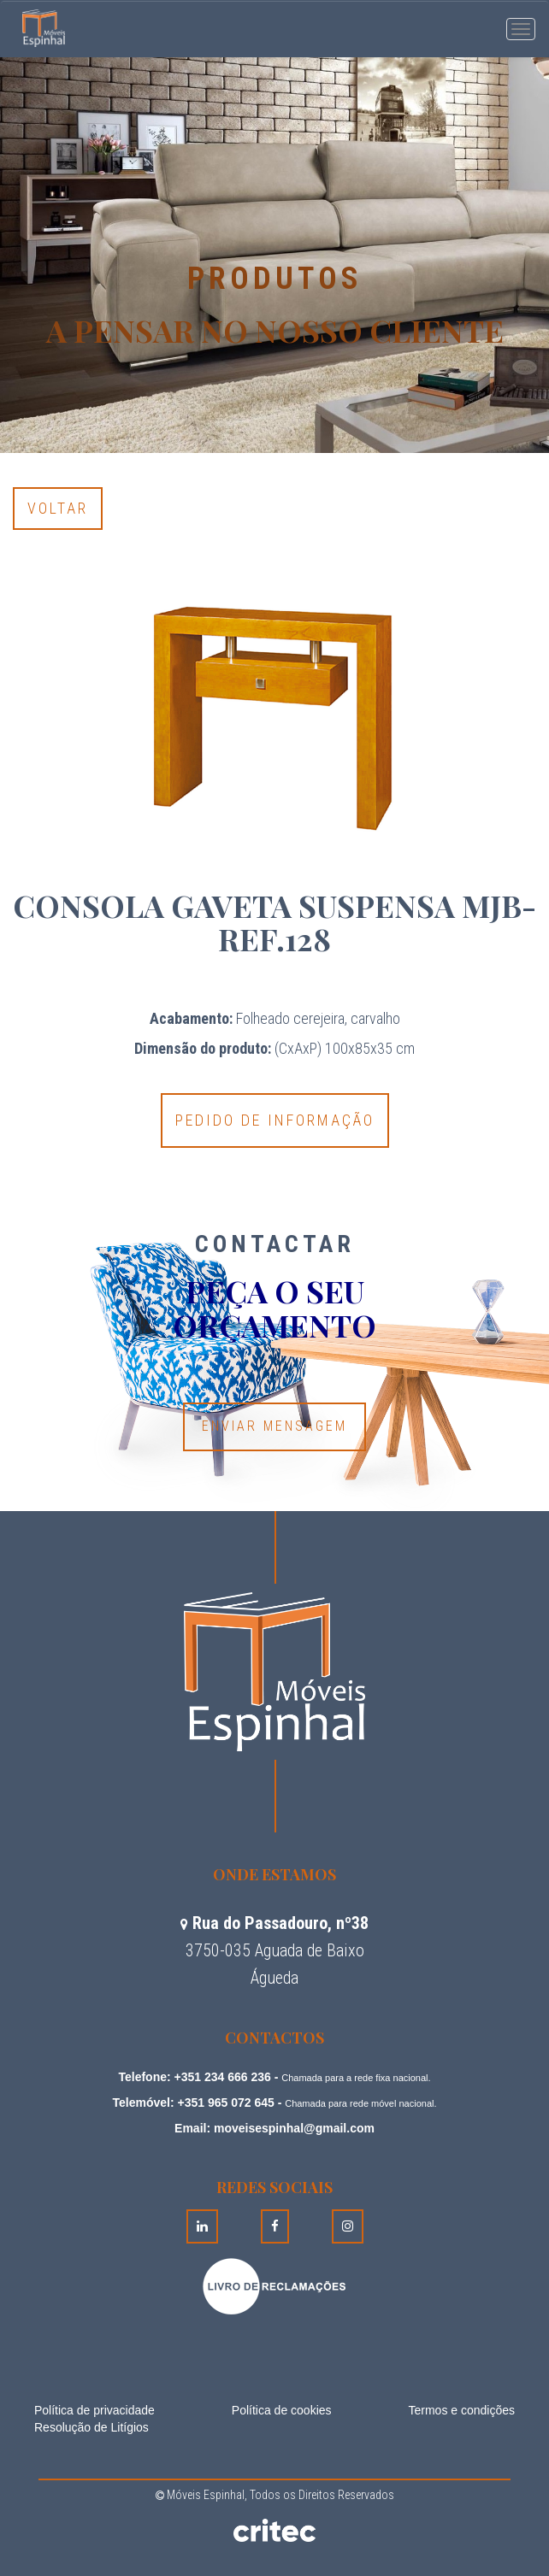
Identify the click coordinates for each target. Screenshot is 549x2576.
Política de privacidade (94, 2410)
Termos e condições (461, 2410)
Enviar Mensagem (274, 1426)
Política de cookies (282, 2410)
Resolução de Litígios (91, 2427)
